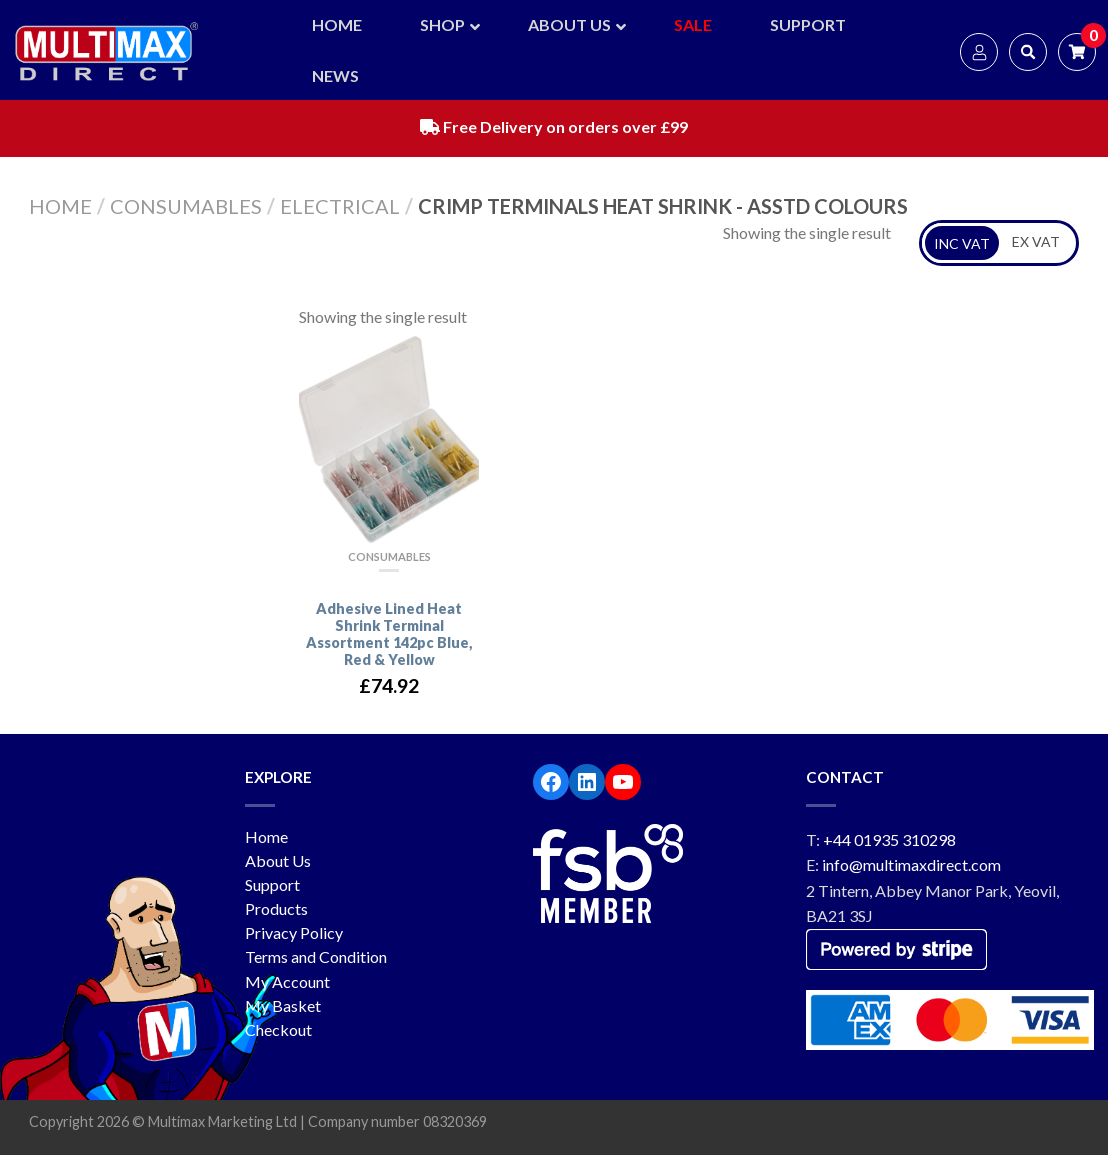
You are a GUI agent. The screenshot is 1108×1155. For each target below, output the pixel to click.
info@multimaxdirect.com (911, 864)
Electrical (340, 206)
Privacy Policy (294, 932)
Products (276, 908)
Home (60, 206)
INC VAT (962, 243)
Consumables (186, 206)
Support (272, 884)
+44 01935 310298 (889, 839)
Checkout (278, 1029)
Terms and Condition (316, 956)
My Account (287, 981)
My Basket (283, 1005)
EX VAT (1036, 241)
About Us (278, 860)
